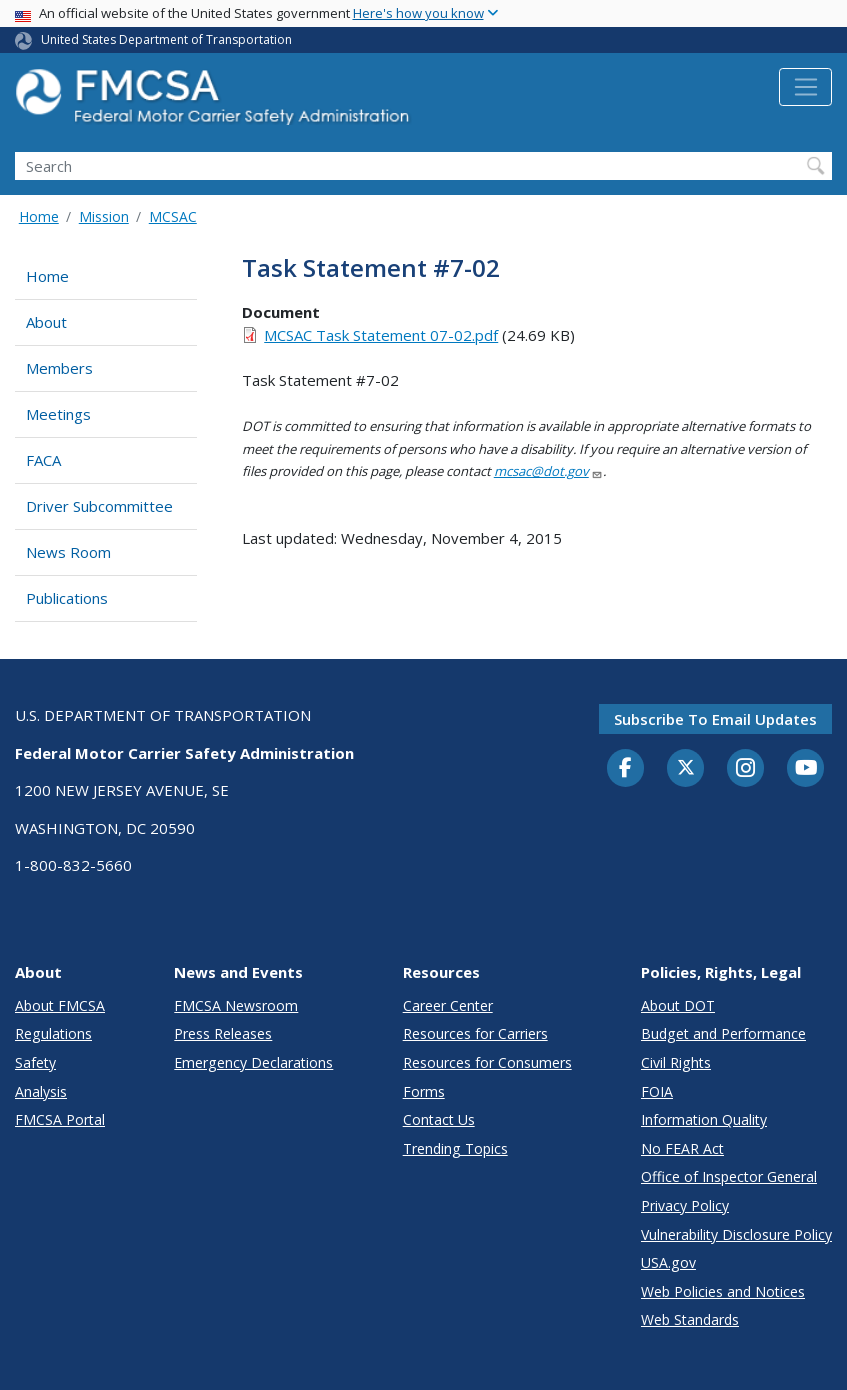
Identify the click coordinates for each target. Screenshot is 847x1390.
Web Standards (690, 1319)
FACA (43, 460)
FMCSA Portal (60, 1119)
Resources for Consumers (487, 1062)
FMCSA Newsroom (236, 1005)
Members (59, 368)
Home (39, 216)
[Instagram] (746, 770)
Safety (35, 1062)
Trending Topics (455, 1148)
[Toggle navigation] (805, 87)
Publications (67, 598)
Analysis (41, 1091)
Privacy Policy (685, 1205)
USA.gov (668, 1262)
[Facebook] (626, 769)
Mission (104, 216)
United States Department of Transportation (166, 39)
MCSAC (173, 216)
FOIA (657, 1091)
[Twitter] (686, 768)
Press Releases (223, 1033)
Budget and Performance (723, 1033)
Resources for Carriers (475, 1033)
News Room (68, 552)
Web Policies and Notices (723, 1291)
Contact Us (439, 1119)
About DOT (678, 1005)
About (46, 322)
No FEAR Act (682, 1148)
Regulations (53, 1033)
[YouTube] (806, 769)
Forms (424, 1091)
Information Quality (704, 1119)
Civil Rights (676, 1062)
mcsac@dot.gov (548, 471)
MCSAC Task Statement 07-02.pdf (381, 335)
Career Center (448, 1005)
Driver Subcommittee (99, 506)
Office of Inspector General (729, 1176)
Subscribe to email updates (715, 719)
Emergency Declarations (253, 1062)
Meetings (58, 414)
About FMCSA (60, 1005)
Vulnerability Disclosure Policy (736, 1234)
